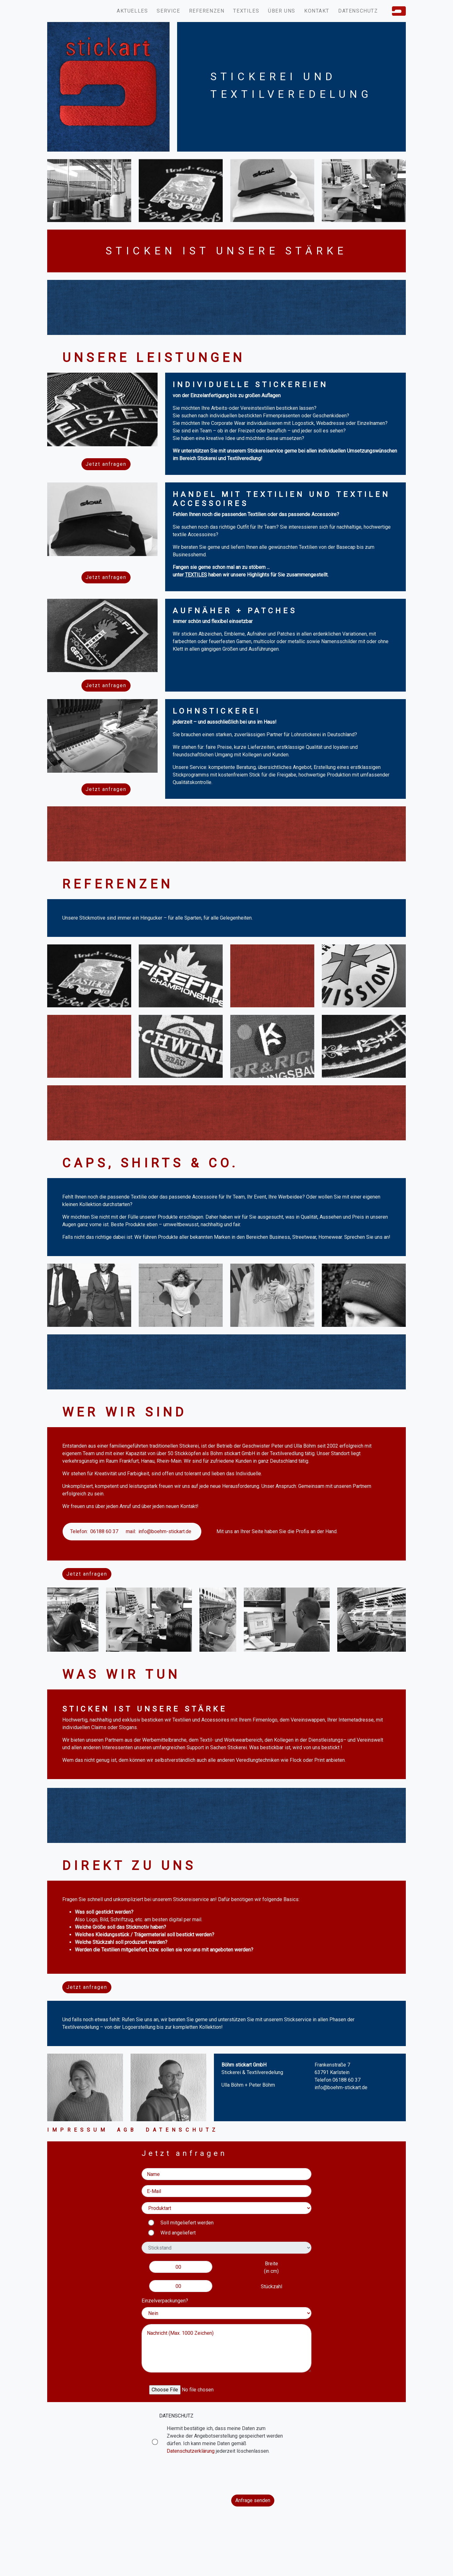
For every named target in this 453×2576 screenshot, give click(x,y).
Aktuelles (132, 11)
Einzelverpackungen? (165, 2301)
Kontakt (316, 11)
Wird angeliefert (178, 2233)
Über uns (281, 11)
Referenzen (206, 11)
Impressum (77, 2130)
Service (168, 11)
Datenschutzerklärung (191, 2451)
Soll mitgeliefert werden (187, 2223)
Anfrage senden (252, 2500)
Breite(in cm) (271, 2267)
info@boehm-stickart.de (164, 1531)
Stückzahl (271, 2286)
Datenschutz (358, 11)
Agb (127, 2130)
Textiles (246, 11)
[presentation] (226, 2474)
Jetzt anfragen (106, 464)
